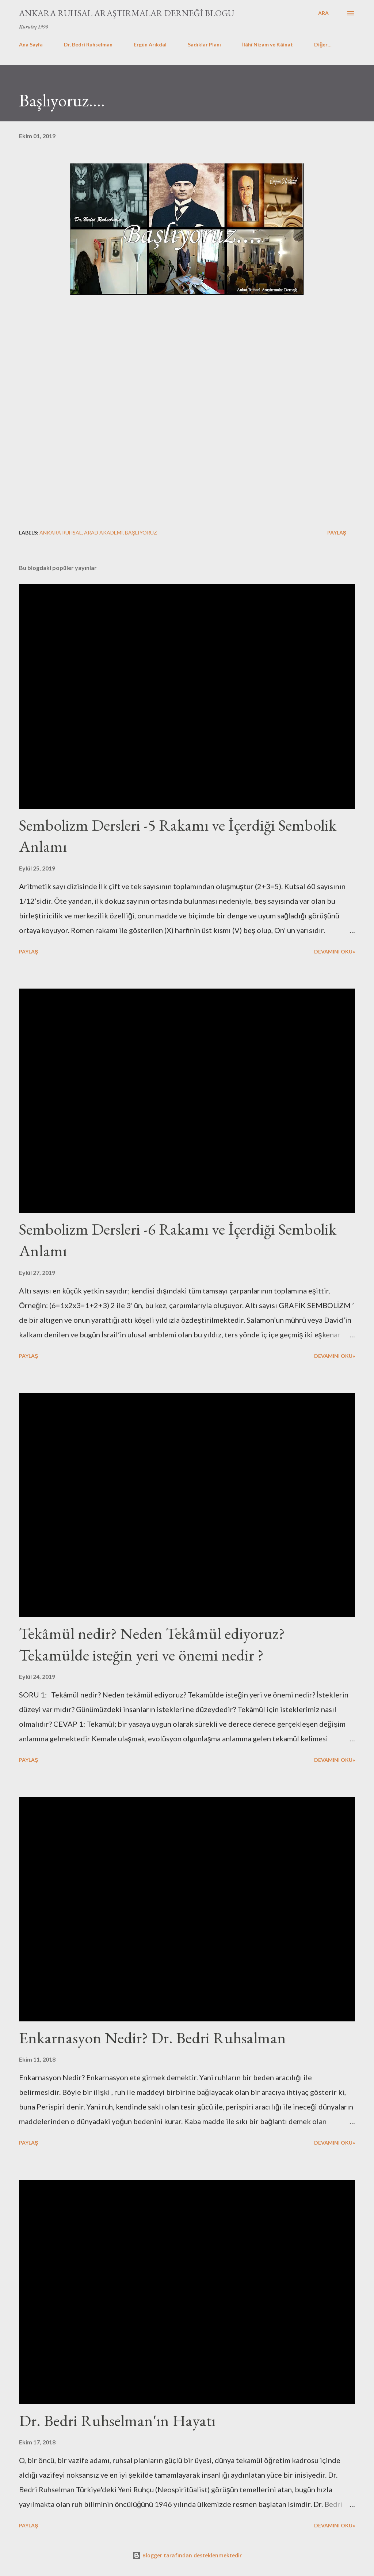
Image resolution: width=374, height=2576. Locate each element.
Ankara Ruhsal (60, 532)
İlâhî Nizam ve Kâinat (267, 44)
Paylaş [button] (336, 532)
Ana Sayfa (31, 44)
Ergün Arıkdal (150, 44)
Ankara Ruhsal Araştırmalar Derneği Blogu (126, 13)
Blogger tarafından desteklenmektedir (187, 2555)
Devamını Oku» (334, 951)
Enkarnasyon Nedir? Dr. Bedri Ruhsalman (152, 2037)
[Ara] (323, 13)
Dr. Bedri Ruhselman (88, 44)
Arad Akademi (103, 532)
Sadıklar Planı (204, 44)
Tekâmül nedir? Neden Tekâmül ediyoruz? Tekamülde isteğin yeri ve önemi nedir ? (152, 1644)
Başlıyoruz (141, 532)
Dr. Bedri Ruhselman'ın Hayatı (117, 2420)
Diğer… (323, 44)
